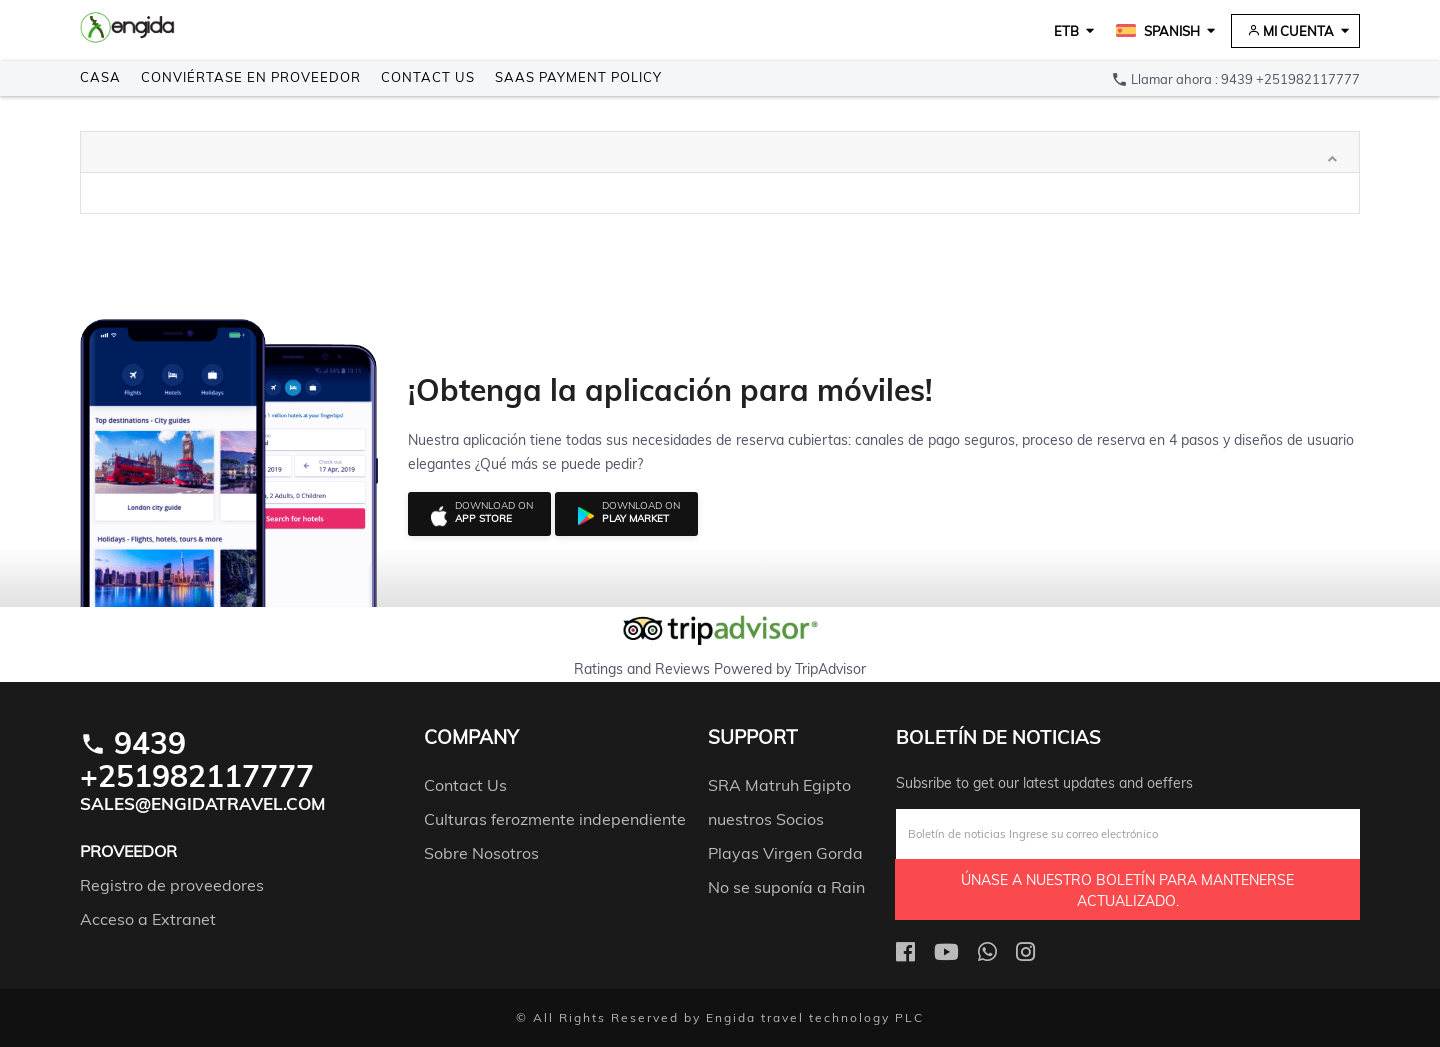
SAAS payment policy (578, 77)
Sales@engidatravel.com (203, 803)
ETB (1066, 31)
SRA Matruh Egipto (779, 785)
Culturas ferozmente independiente (555, 819)
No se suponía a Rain (786, 887)
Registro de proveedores (172, 885)
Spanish (1158, 31)
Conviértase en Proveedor (251, 77)
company (471, 737)
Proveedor (128, 851)
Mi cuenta (1290, 31)
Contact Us (428, 77)
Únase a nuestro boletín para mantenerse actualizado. (1127, 890)
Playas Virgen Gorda (785, 853)
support (752, 737)
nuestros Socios (766, 819)
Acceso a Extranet (148, 919)
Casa (100, 77)
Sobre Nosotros (481, 853)
